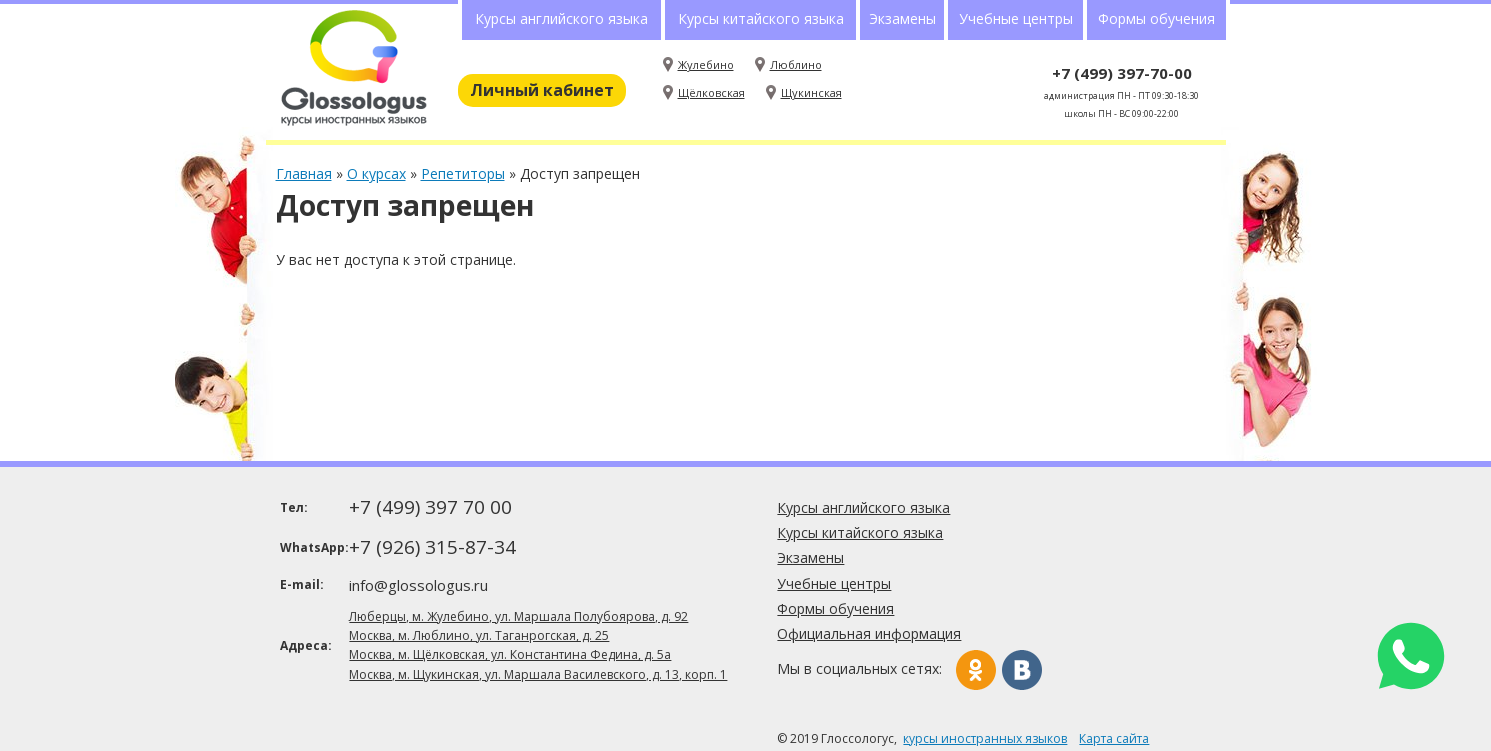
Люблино (796, 64)
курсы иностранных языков (985, 738)
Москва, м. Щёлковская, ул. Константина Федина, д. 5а (510, 654)
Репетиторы (463, 173)
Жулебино (706, 64)
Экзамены (902, 18)
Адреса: (306, 645)
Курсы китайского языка (761, 18)
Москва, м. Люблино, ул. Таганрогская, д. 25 (479, 635)
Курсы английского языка (561, 18)
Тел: (294, 507)
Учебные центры (1016, 18)
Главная (304, 173)
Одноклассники (976, 670)
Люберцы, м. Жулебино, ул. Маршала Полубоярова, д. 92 (518, 616)
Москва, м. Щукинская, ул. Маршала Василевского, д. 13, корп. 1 (538, 674)
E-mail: (302, 584)
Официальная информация (869, 633)
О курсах (376, 173)
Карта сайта (1114, 738)
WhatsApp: (312, 547)
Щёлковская (711, 92)
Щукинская (811, 92)
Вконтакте (1022, 670)
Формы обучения (1156, 18)
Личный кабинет (542, 90)
